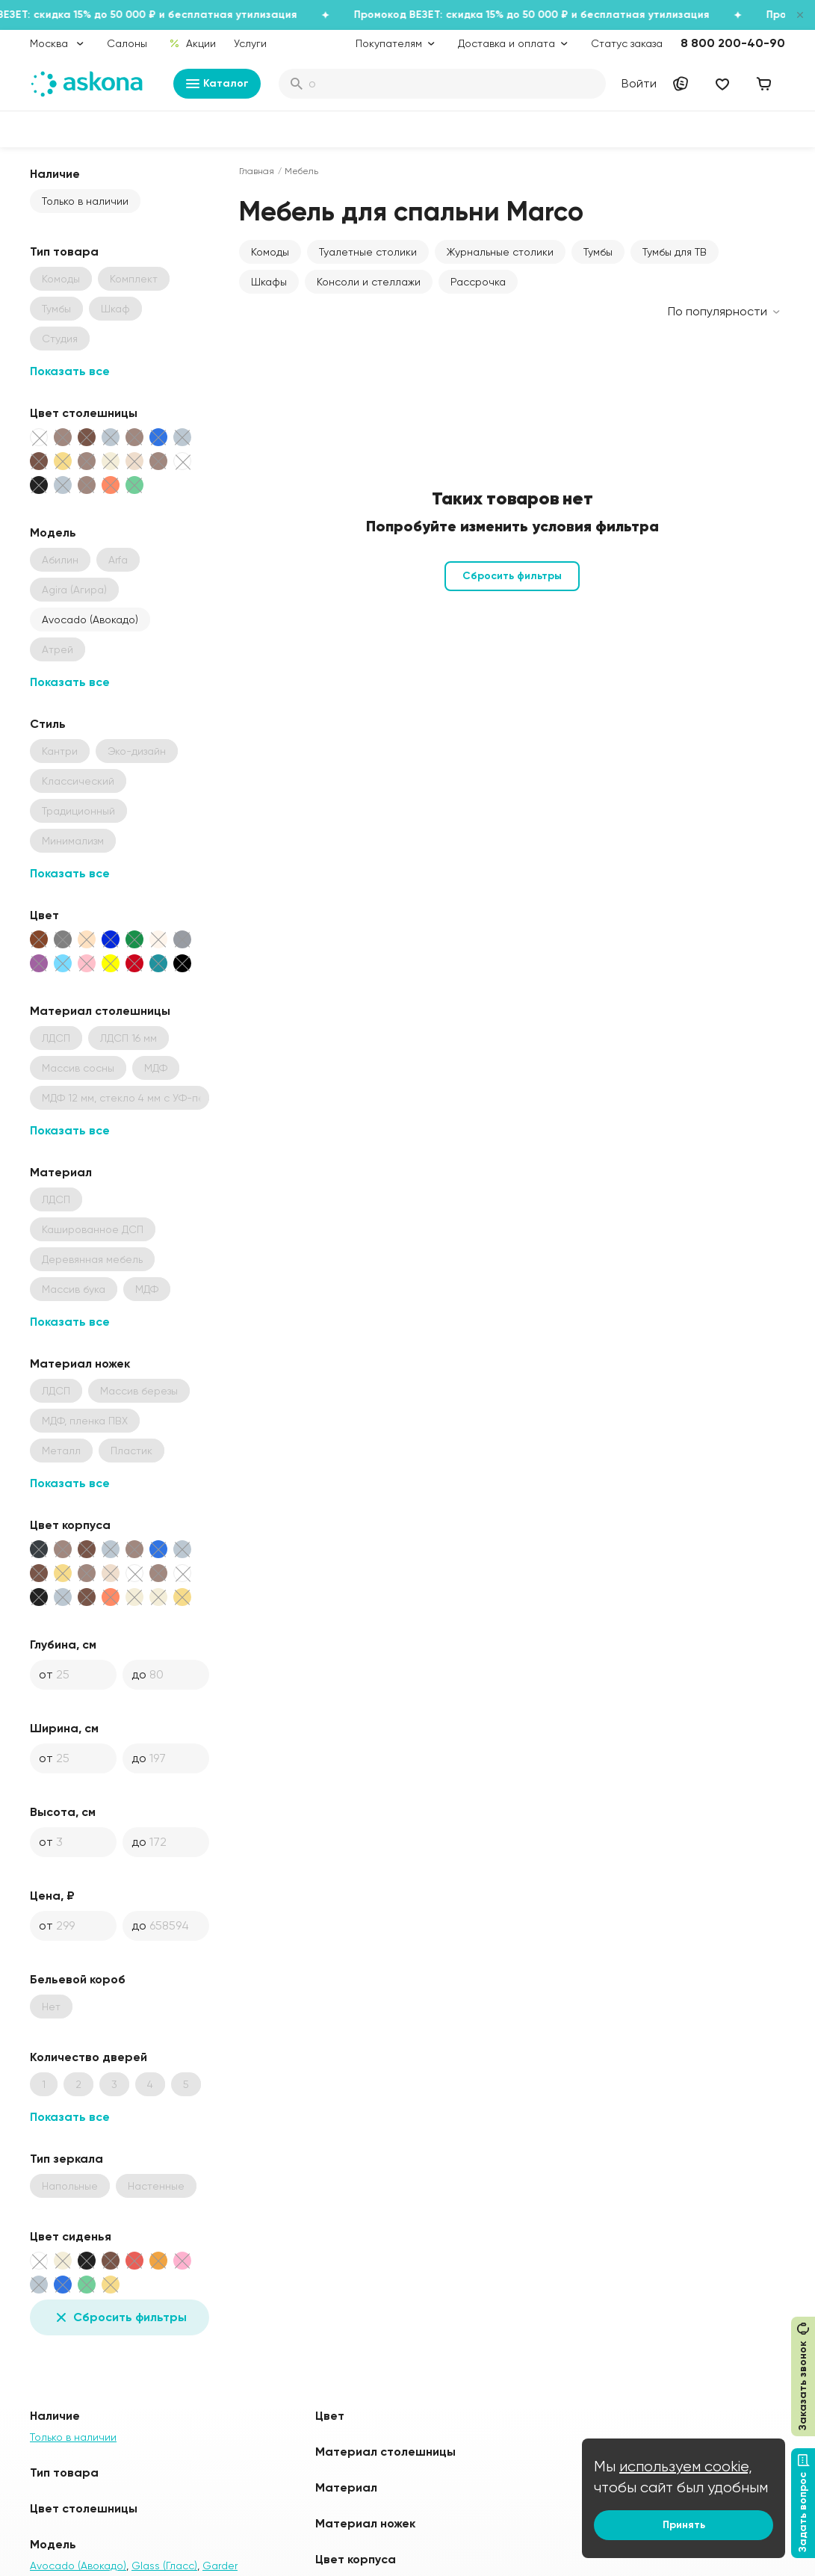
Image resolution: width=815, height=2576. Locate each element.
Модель (53, 532)
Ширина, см (64, 1728)
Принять (684, 2524)
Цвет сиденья (70, 2236)
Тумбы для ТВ (674, 252)
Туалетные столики (368, 252)
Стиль (48, 724)
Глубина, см (63, 1644)
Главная (256, 171)
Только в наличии (85, 201)
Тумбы (598, 252)
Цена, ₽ (52, 1895)
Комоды (270, 252)
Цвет (44, 915)
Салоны (127, 43)
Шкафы (269, 282)
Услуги (250, 43)
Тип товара (64, 251)
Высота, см (63, 1812)
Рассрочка (478, 282)
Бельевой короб (77, 1979)
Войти (639, 83)
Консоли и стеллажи (369, 282)
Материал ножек (80, 1363)
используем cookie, (685, 2466)
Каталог (217, 83)
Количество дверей (88, 2057)
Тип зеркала (66, 2159)
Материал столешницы (100, 1011)
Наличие (55, 174)
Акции (192, 43)
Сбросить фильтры (119, 2317)
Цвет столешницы (83, 413)
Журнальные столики (500, 252)
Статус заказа (627, 43)
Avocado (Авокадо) (90, 620)
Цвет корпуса (70, 1525)
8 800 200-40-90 (733, 43)
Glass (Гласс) (164, 2566)
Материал (61, 1172)
